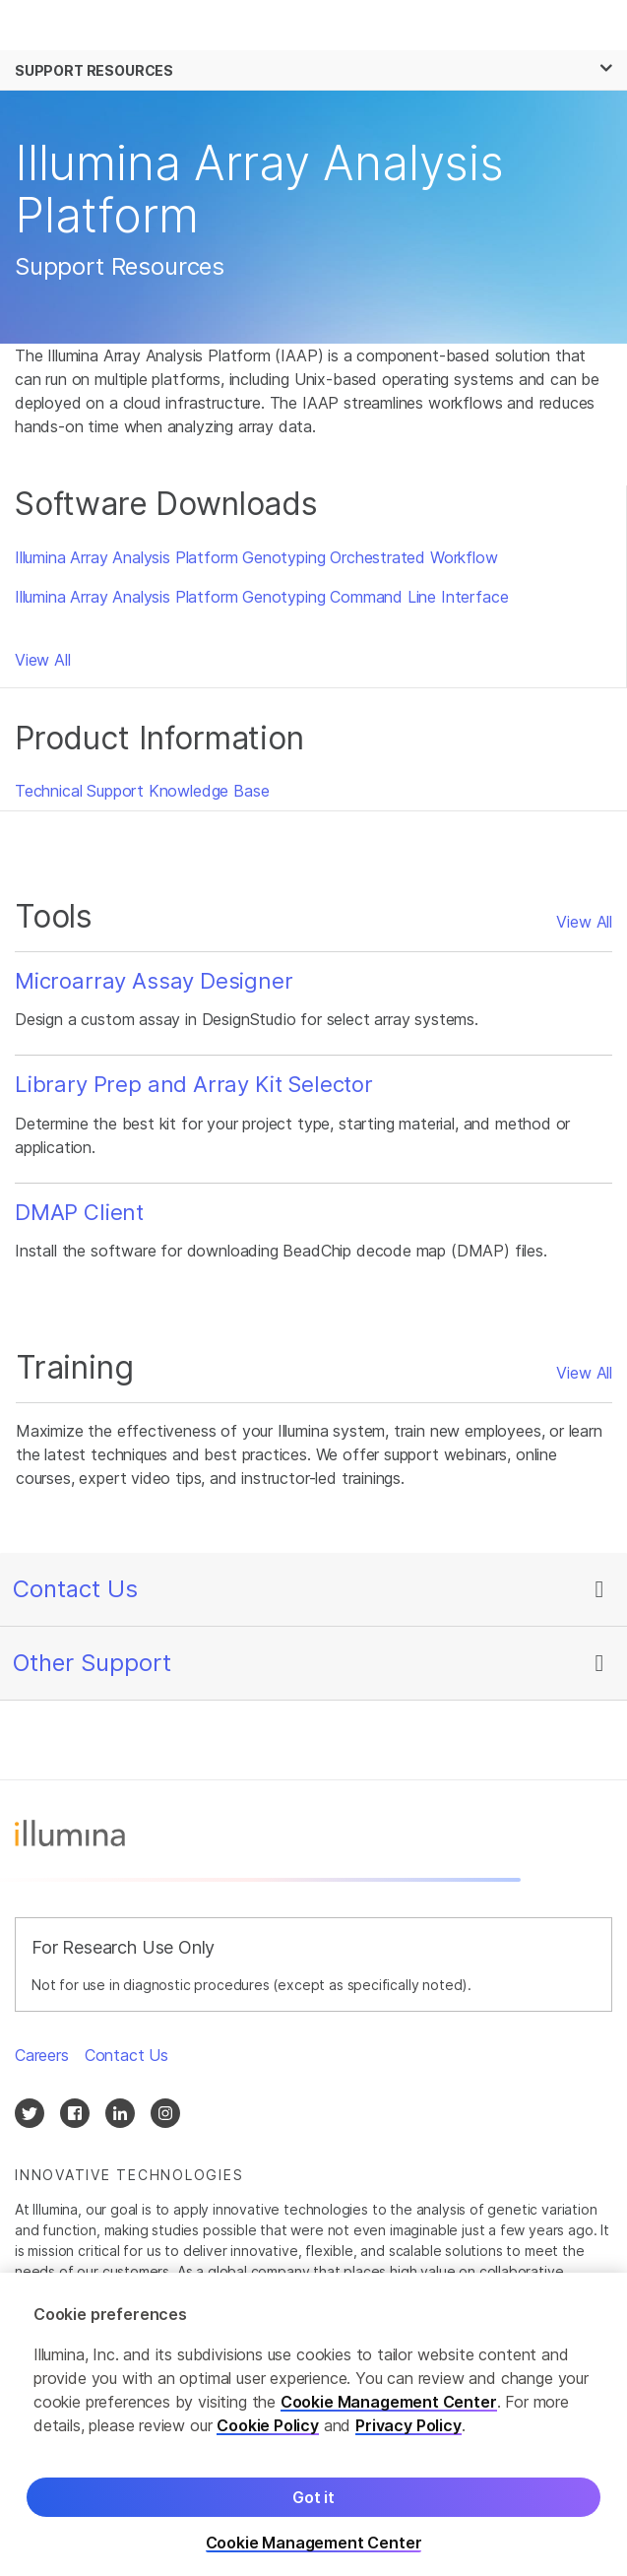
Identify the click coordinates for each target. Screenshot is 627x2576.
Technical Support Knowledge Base (142, 791)
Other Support (92, 1662)
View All (43, 660)
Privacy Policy (408, 2432)
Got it (313, 2504)
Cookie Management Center (389, 2408)
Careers (42, 2055)
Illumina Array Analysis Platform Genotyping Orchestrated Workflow (256, 557)
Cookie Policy (268, 2432)
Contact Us (75, 1589)
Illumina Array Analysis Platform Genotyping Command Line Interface (261, 597)
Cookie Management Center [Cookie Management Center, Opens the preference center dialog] (314, 2550)
